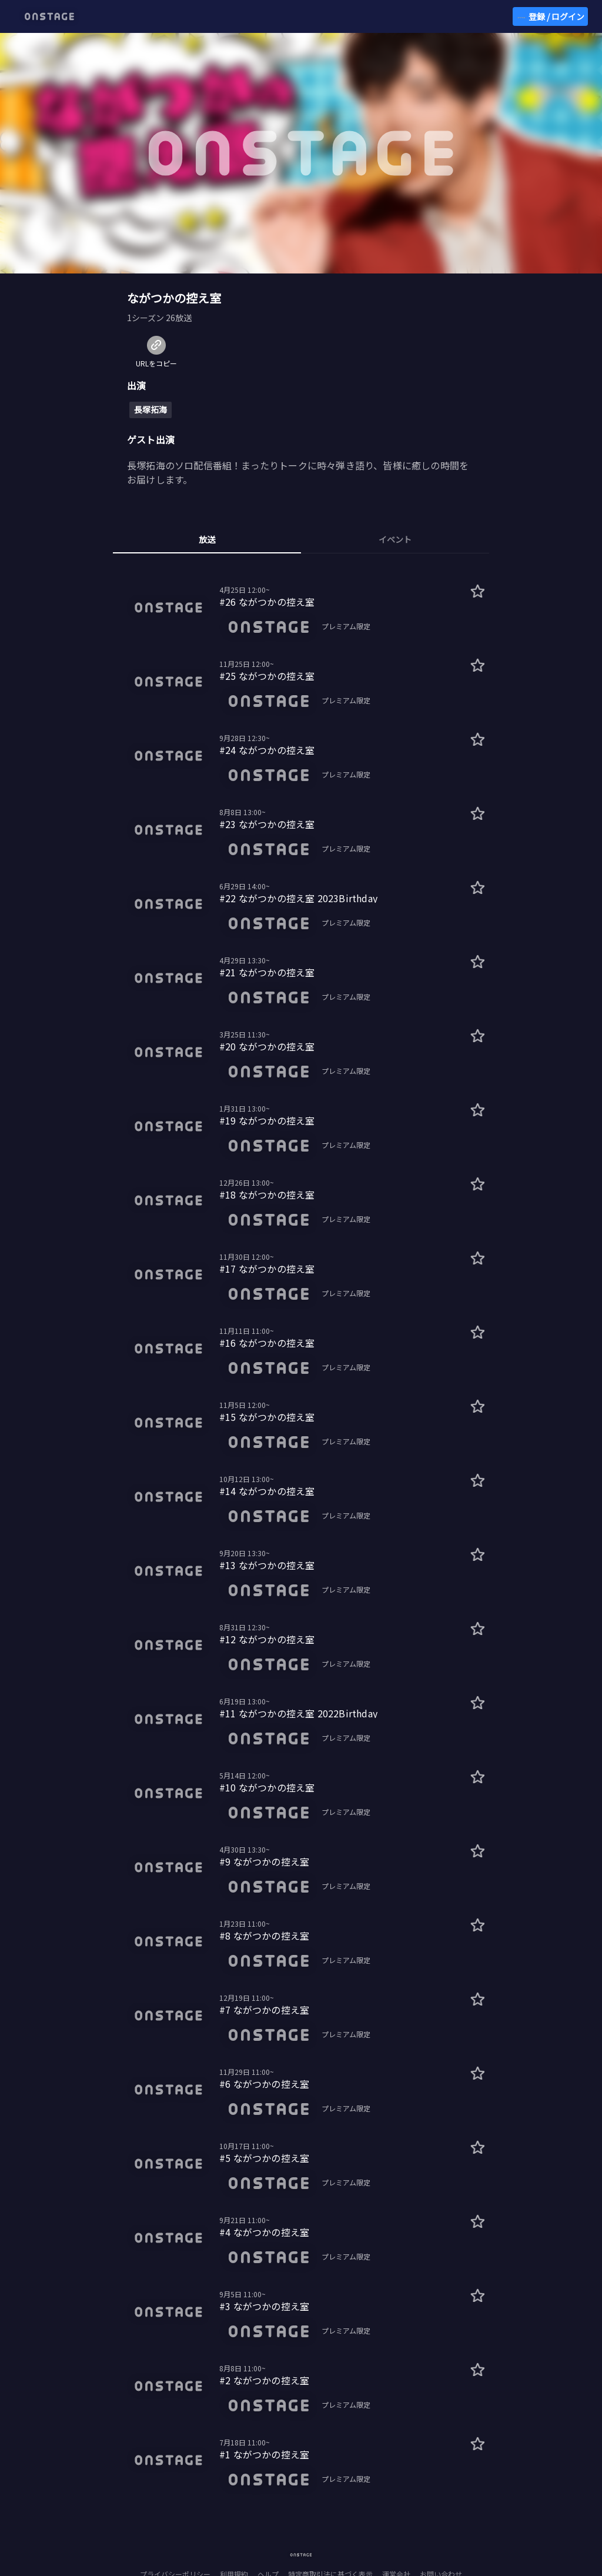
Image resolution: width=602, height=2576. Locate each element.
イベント (395, 539)
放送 (207, 539)
